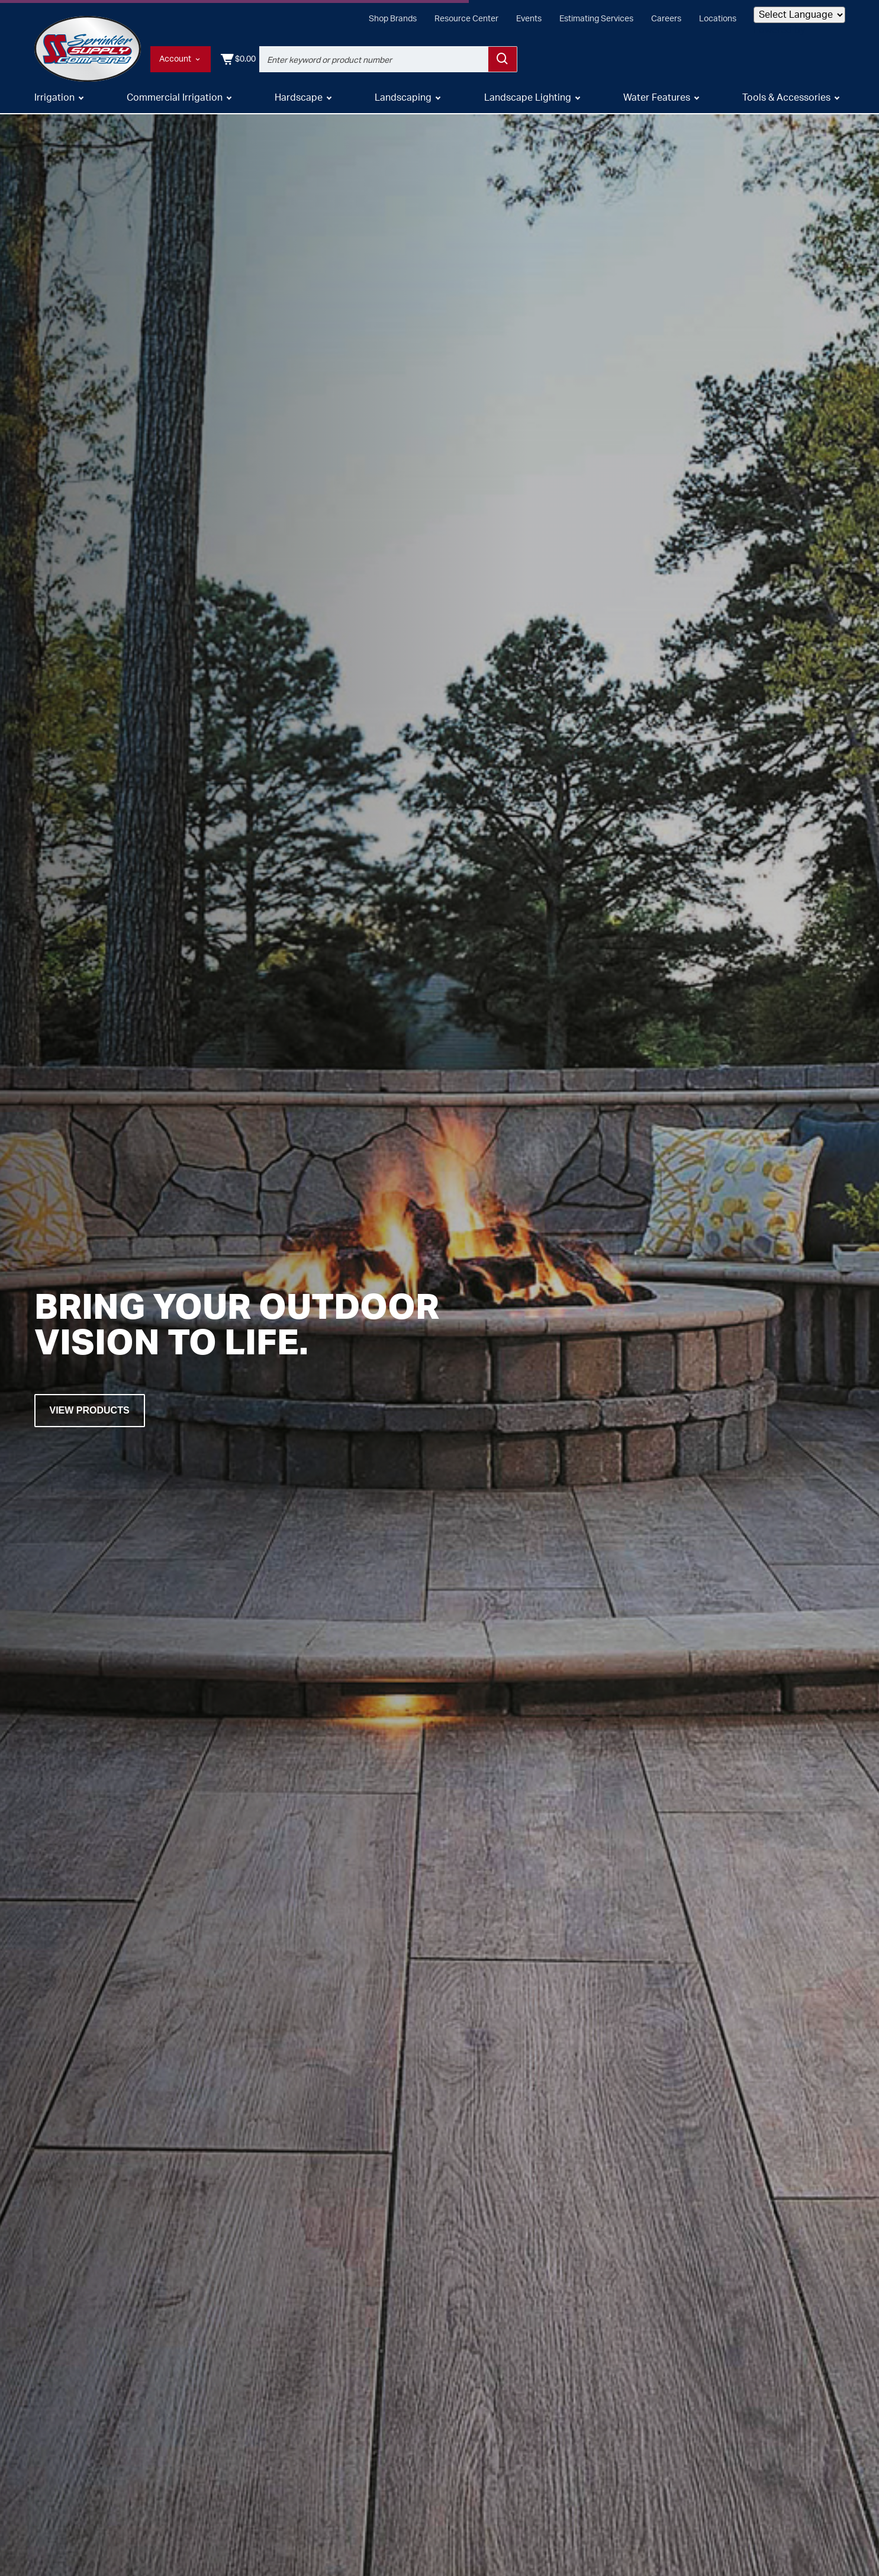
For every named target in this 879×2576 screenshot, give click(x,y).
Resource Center (466, 19)
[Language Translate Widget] (799, 15)
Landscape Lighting (527, 99)
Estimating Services (596, 19)
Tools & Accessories (786, 99)
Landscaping (403, 99)
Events (529, 19)
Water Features (656, 99)
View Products (90, 1410)
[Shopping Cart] (827, 59)
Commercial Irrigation (175, 99)
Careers (666, 19)
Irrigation (54, 99)
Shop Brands (393, 19)
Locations (717, 19)
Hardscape (299, 99)
